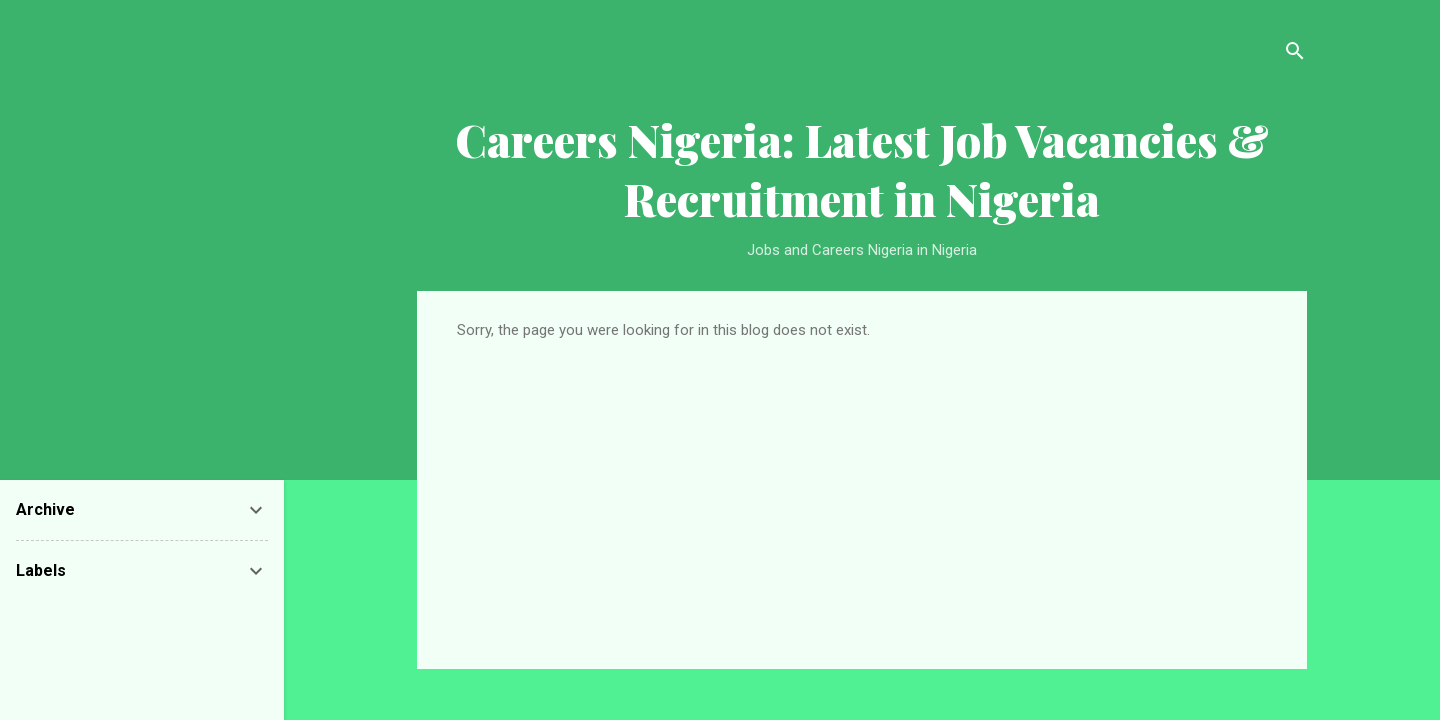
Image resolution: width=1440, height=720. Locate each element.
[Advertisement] (862, 489)
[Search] (1295, 54)
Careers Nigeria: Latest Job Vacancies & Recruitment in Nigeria (862, 169)
